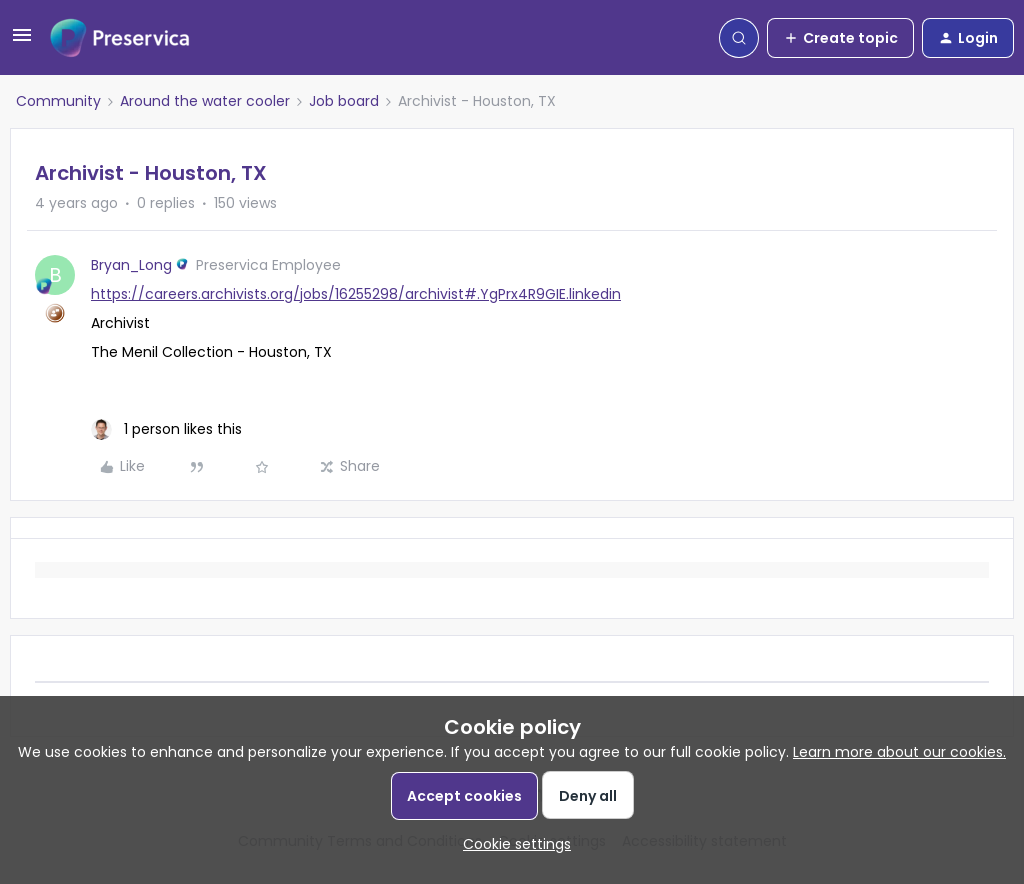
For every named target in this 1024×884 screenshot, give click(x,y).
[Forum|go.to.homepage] (120, 38)
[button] (22, 42)
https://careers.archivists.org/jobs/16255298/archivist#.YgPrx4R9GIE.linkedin (356, 294)
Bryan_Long (131, 265)
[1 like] (166, 429)
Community (58, 101)
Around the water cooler (205, 101)
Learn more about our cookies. (899, 752)
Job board (344, 101)
